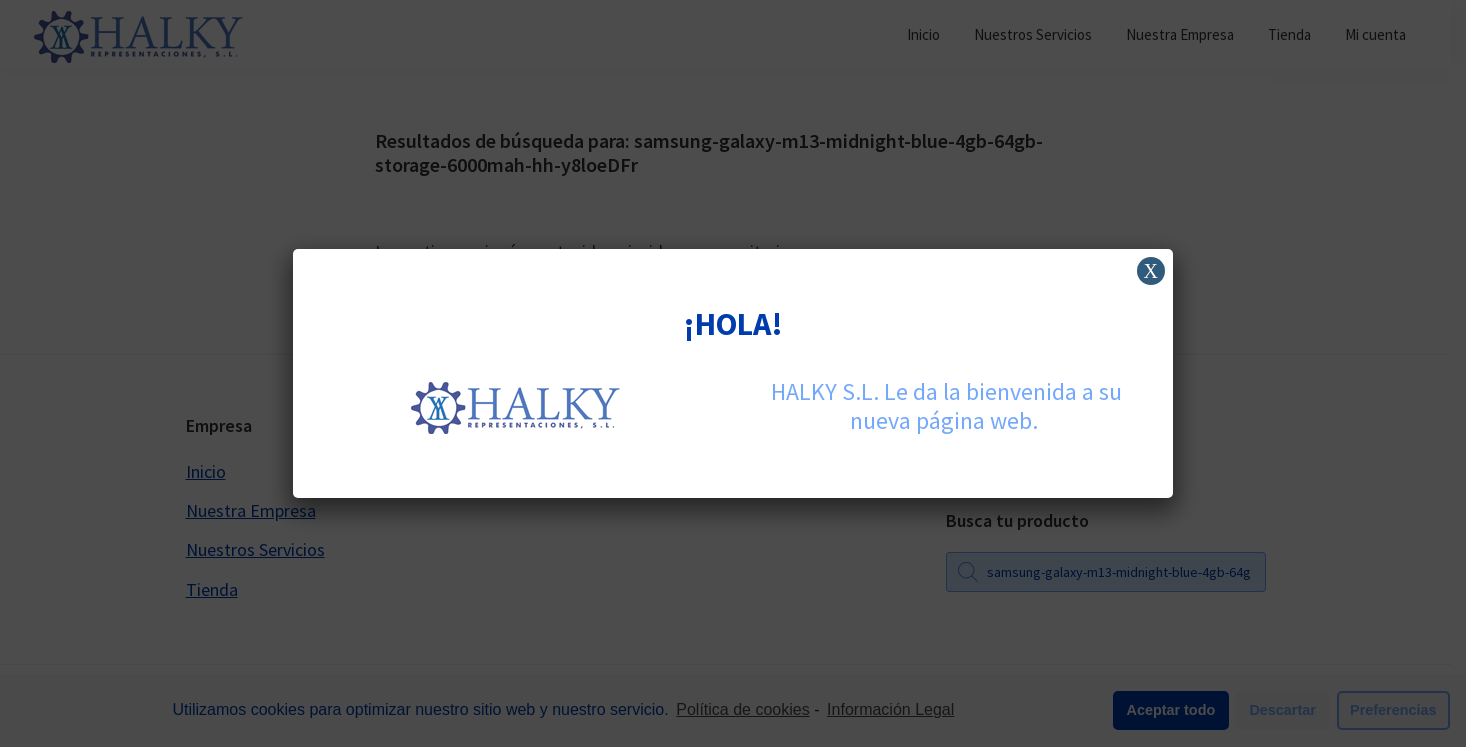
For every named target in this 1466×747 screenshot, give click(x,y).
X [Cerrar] (1151, 271)
